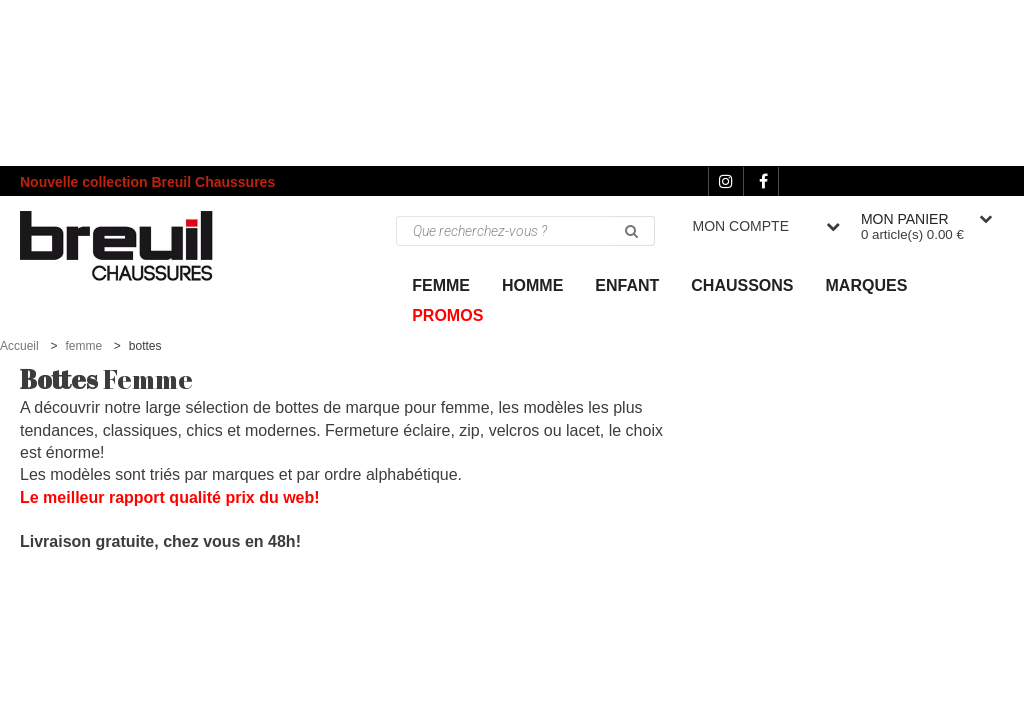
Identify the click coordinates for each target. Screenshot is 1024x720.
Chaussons (742, 285)
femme (83, 346)
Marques (867, 285)
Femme (441, 285)
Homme (532, 285)
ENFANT (627, 285)
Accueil (19, 346)
